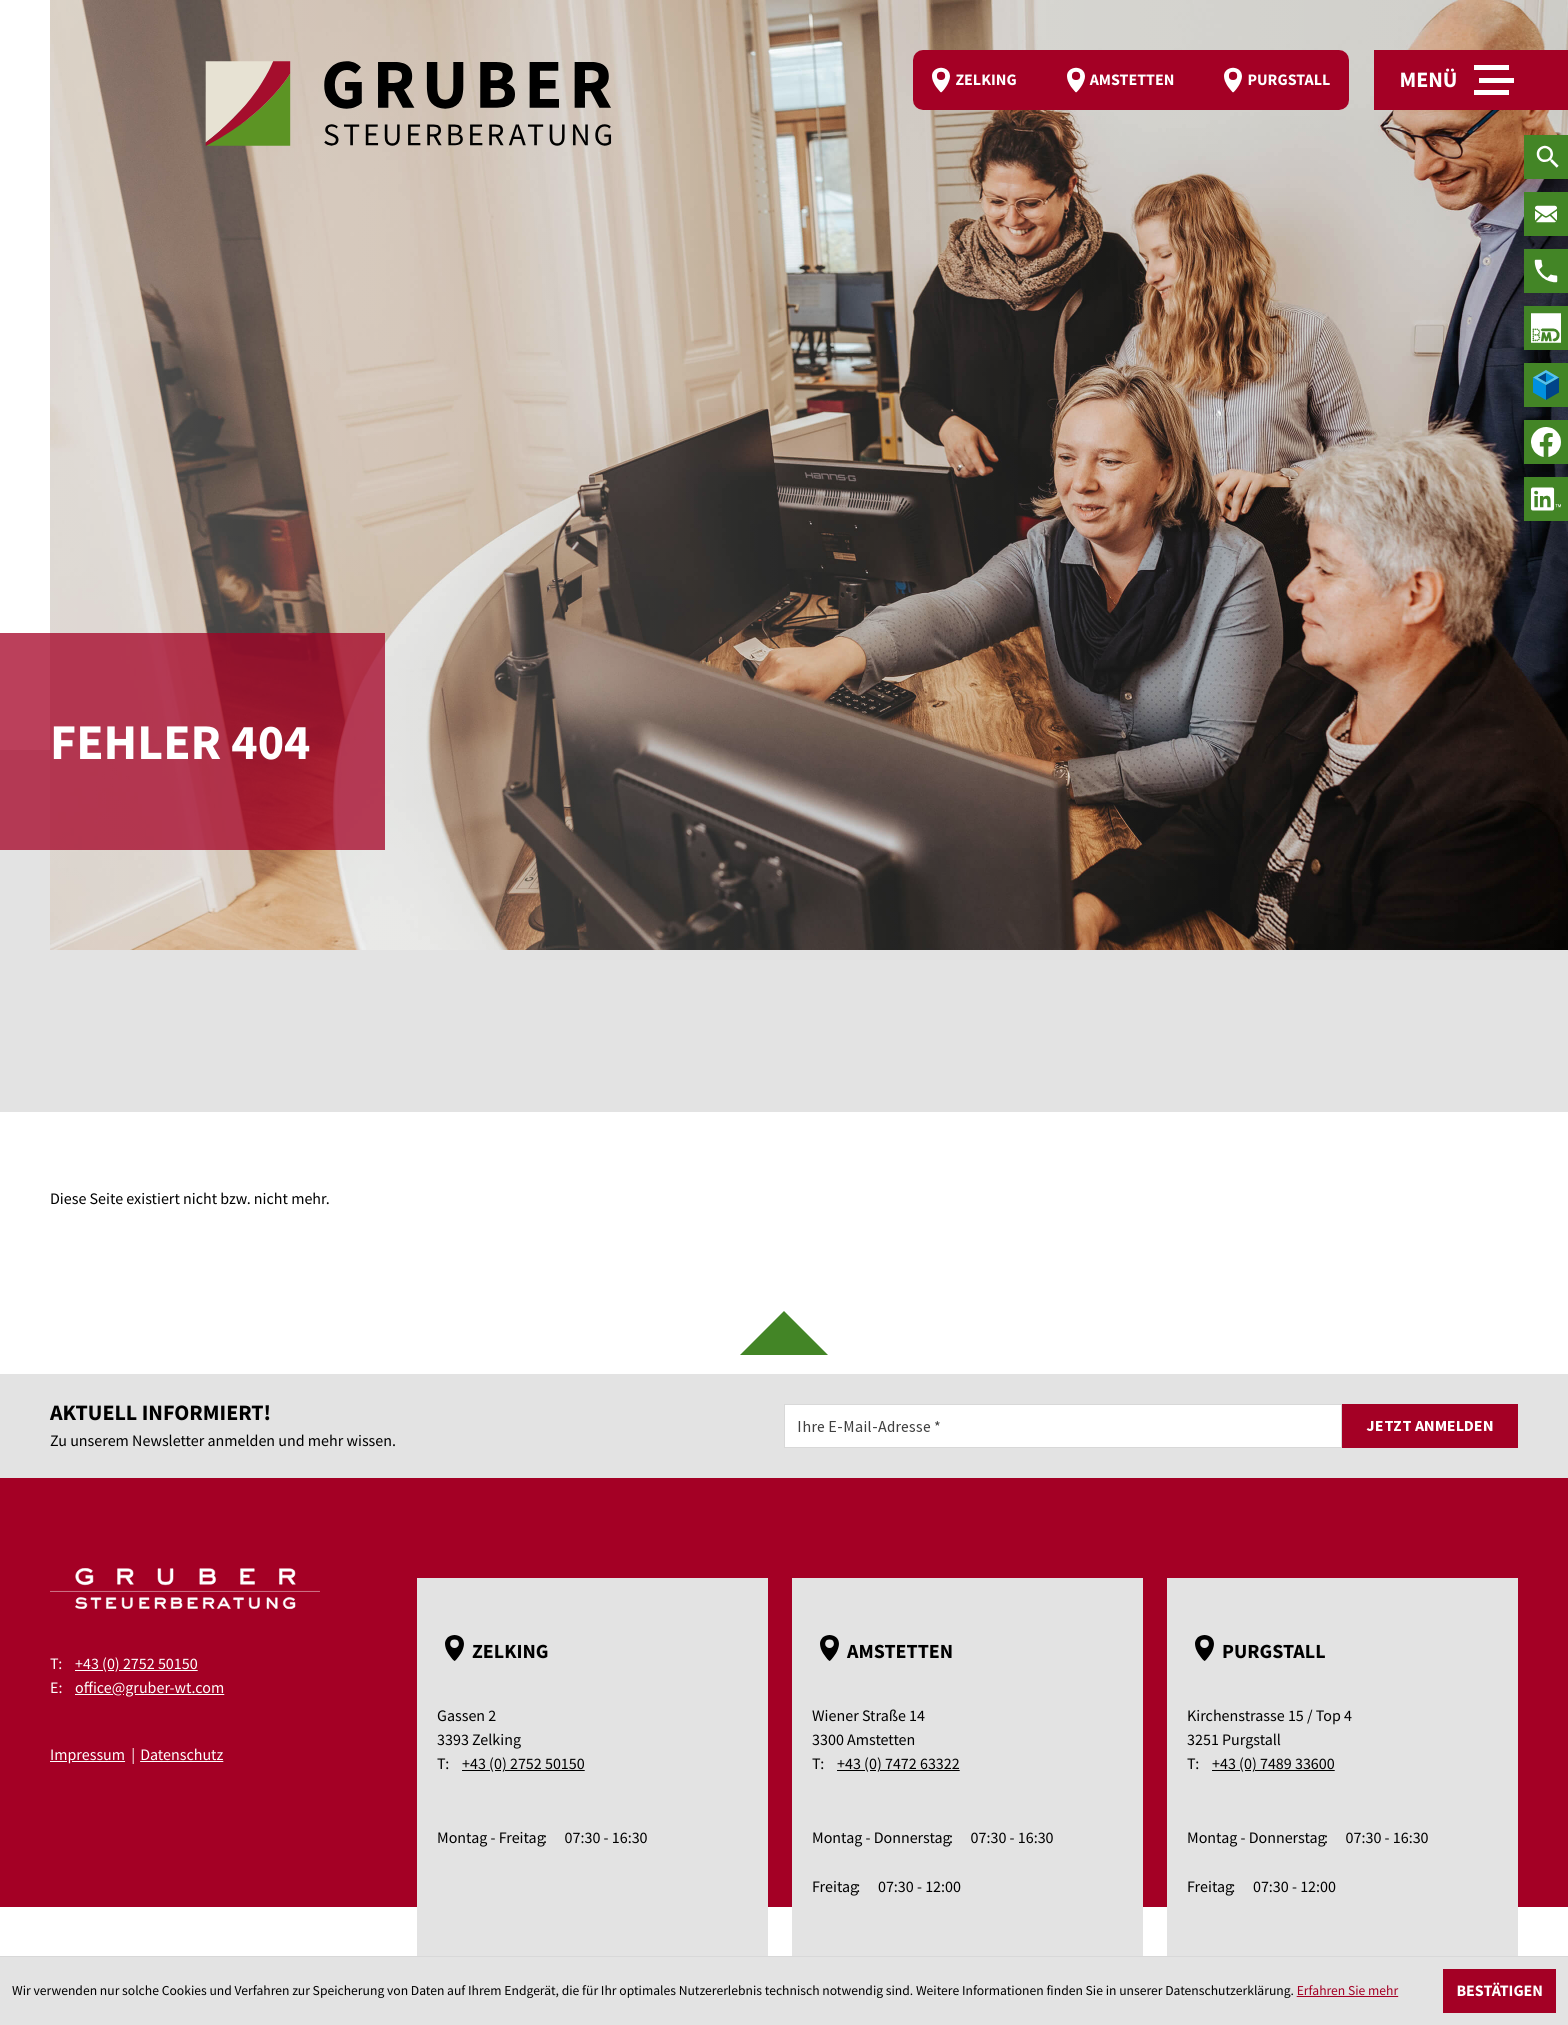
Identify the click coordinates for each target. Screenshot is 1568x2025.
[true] (1546, 328)
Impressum (87, 1755)
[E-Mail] (1063, 1426)
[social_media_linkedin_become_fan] (1546, 499)
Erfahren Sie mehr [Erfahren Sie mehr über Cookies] (1348, 1990)
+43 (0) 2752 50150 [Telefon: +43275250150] (136, 1664)
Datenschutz (181, 1755)
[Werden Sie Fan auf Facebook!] (1546, 442)
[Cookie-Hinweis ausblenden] (1499, 1991)
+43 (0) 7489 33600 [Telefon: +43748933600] (1273, 1764)
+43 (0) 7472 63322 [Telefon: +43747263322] (898, 1764)
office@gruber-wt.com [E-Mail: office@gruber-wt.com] (149, 1688)
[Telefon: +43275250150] (1546, 271)
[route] (1131, 80)
